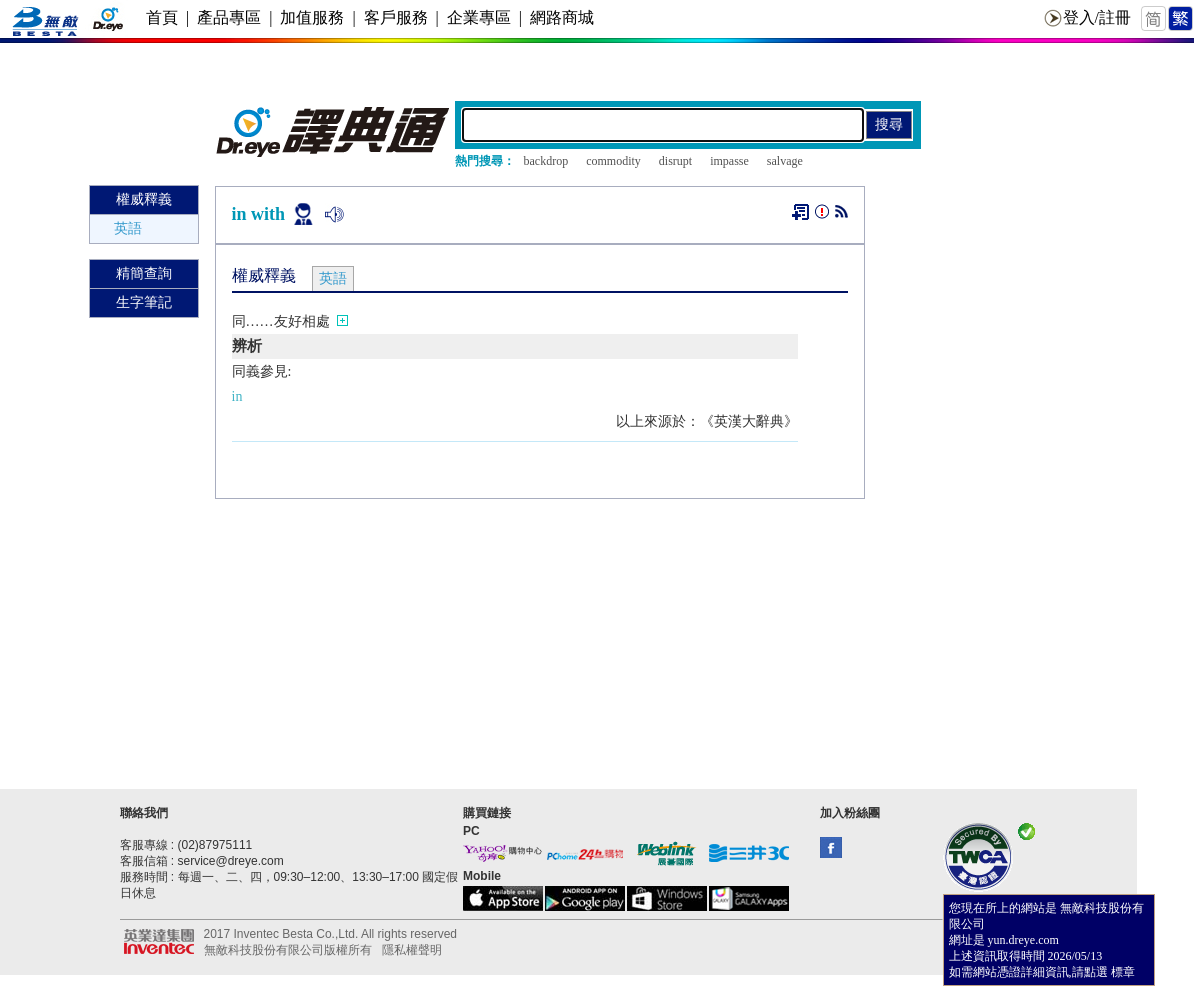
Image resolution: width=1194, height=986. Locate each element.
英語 (128, 228)
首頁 (162, 17)
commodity (613, 161)
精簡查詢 (144, 273)
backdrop (546, 161)
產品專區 (229, 17)
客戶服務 (396, 17)
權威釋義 (144, 199)
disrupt (675, 161)
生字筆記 (144, 302)
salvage (785, 161)
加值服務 (312, 17)
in (237, 396)
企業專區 (479, 17)
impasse (729, 161)
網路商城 (562, 17)
